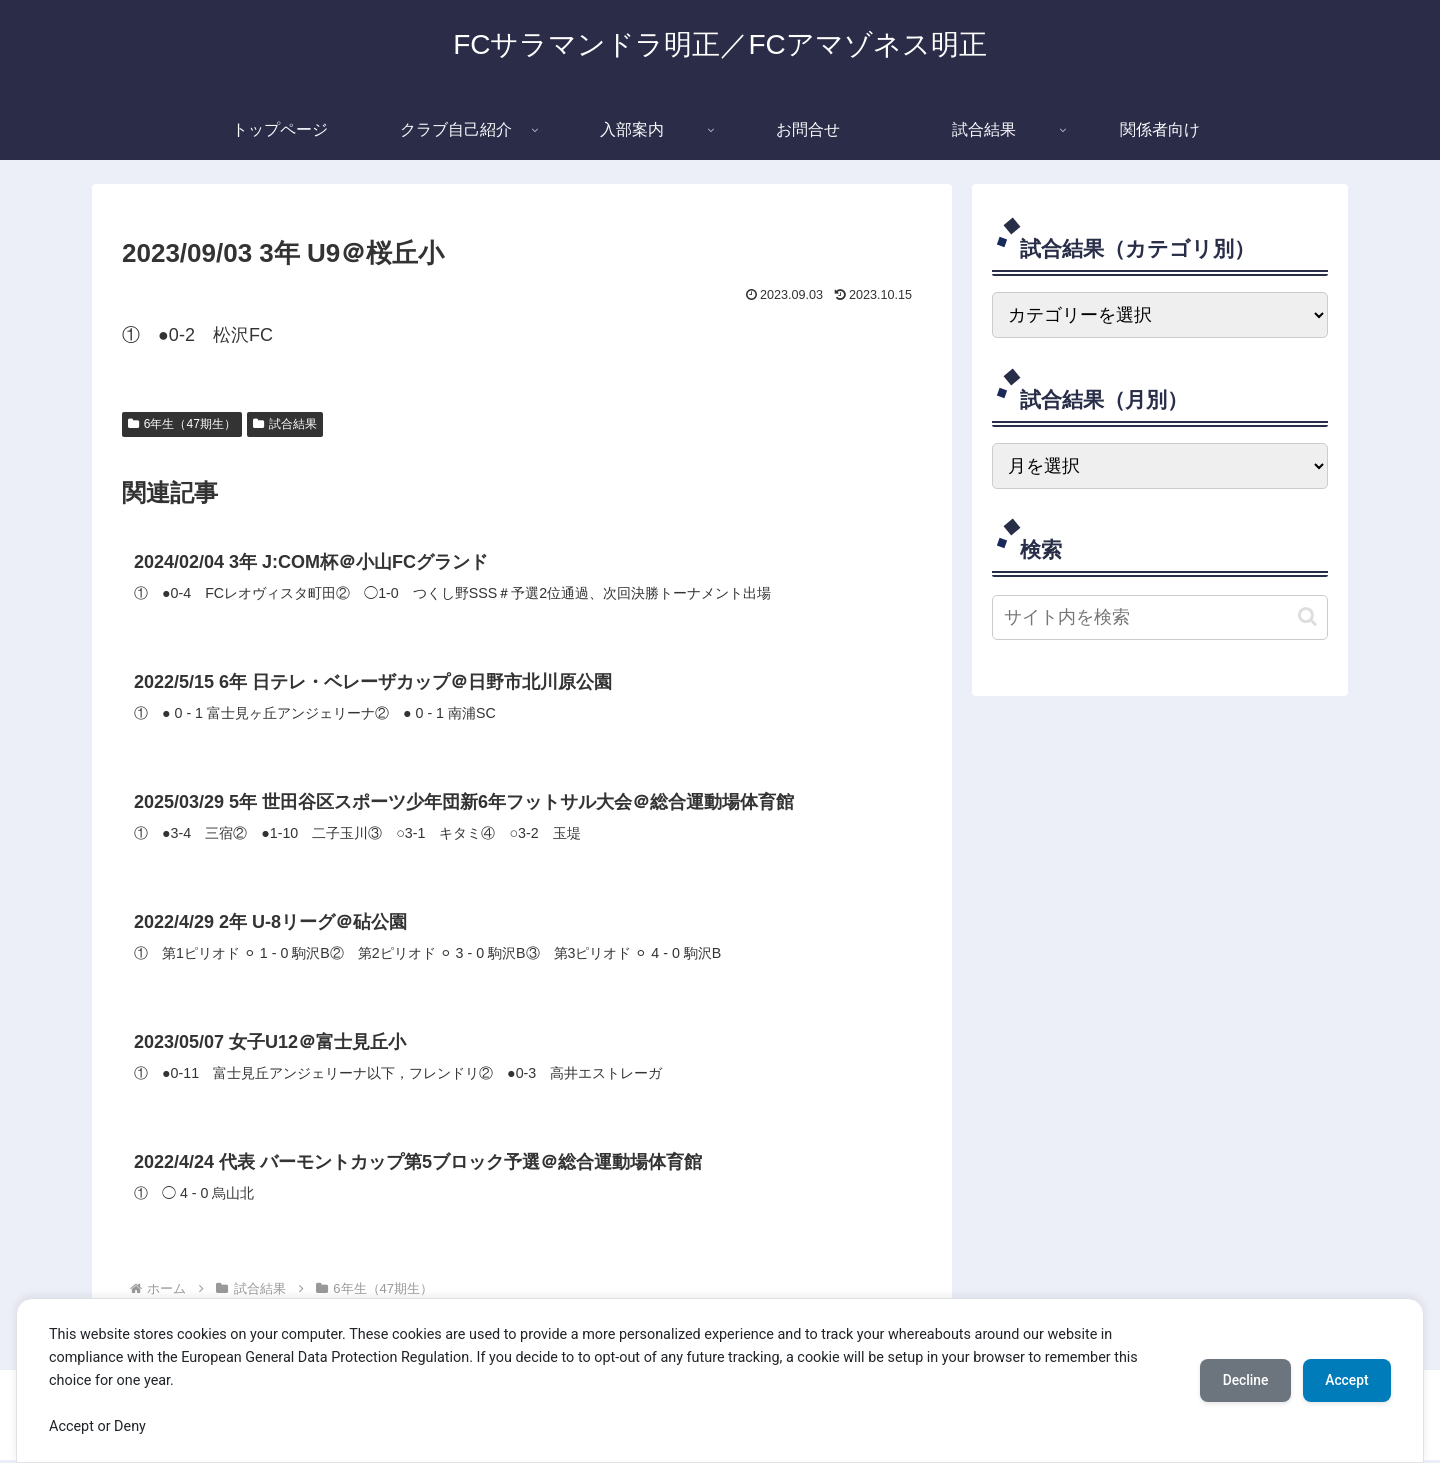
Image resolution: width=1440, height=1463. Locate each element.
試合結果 (285, 424)
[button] (1307, 616)
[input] (1160, 617)
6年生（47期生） (182, 424)
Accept (1345, 1380)
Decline (1240, 1380)
